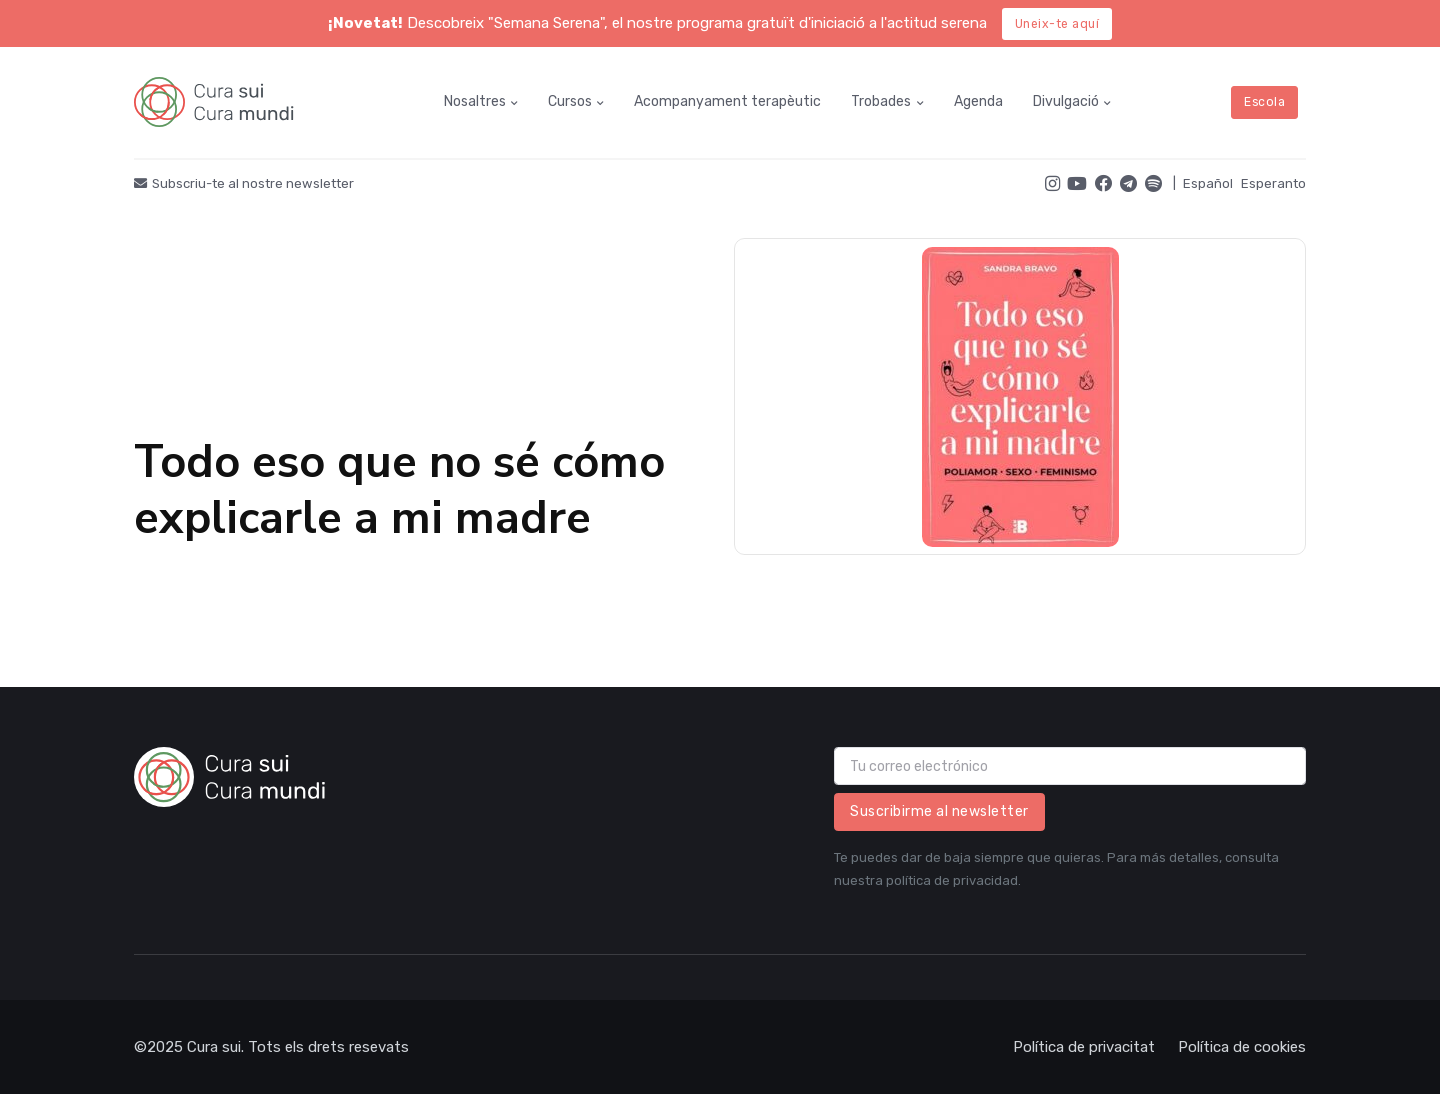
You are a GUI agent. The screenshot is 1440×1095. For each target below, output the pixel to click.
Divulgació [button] (1066, 101)
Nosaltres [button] (475, 101)
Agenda (978, 101)
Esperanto (1273, 183)
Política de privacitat (1084, 1047)
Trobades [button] (881, 101)
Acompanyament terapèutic (727, 101)
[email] (1070, 766)
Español (1208, 183)
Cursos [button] (570, 101)
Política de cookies (1242, 1047)
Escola (1264, 102)
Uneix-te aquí (1057, 24)
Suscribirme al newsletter (939, 811)
